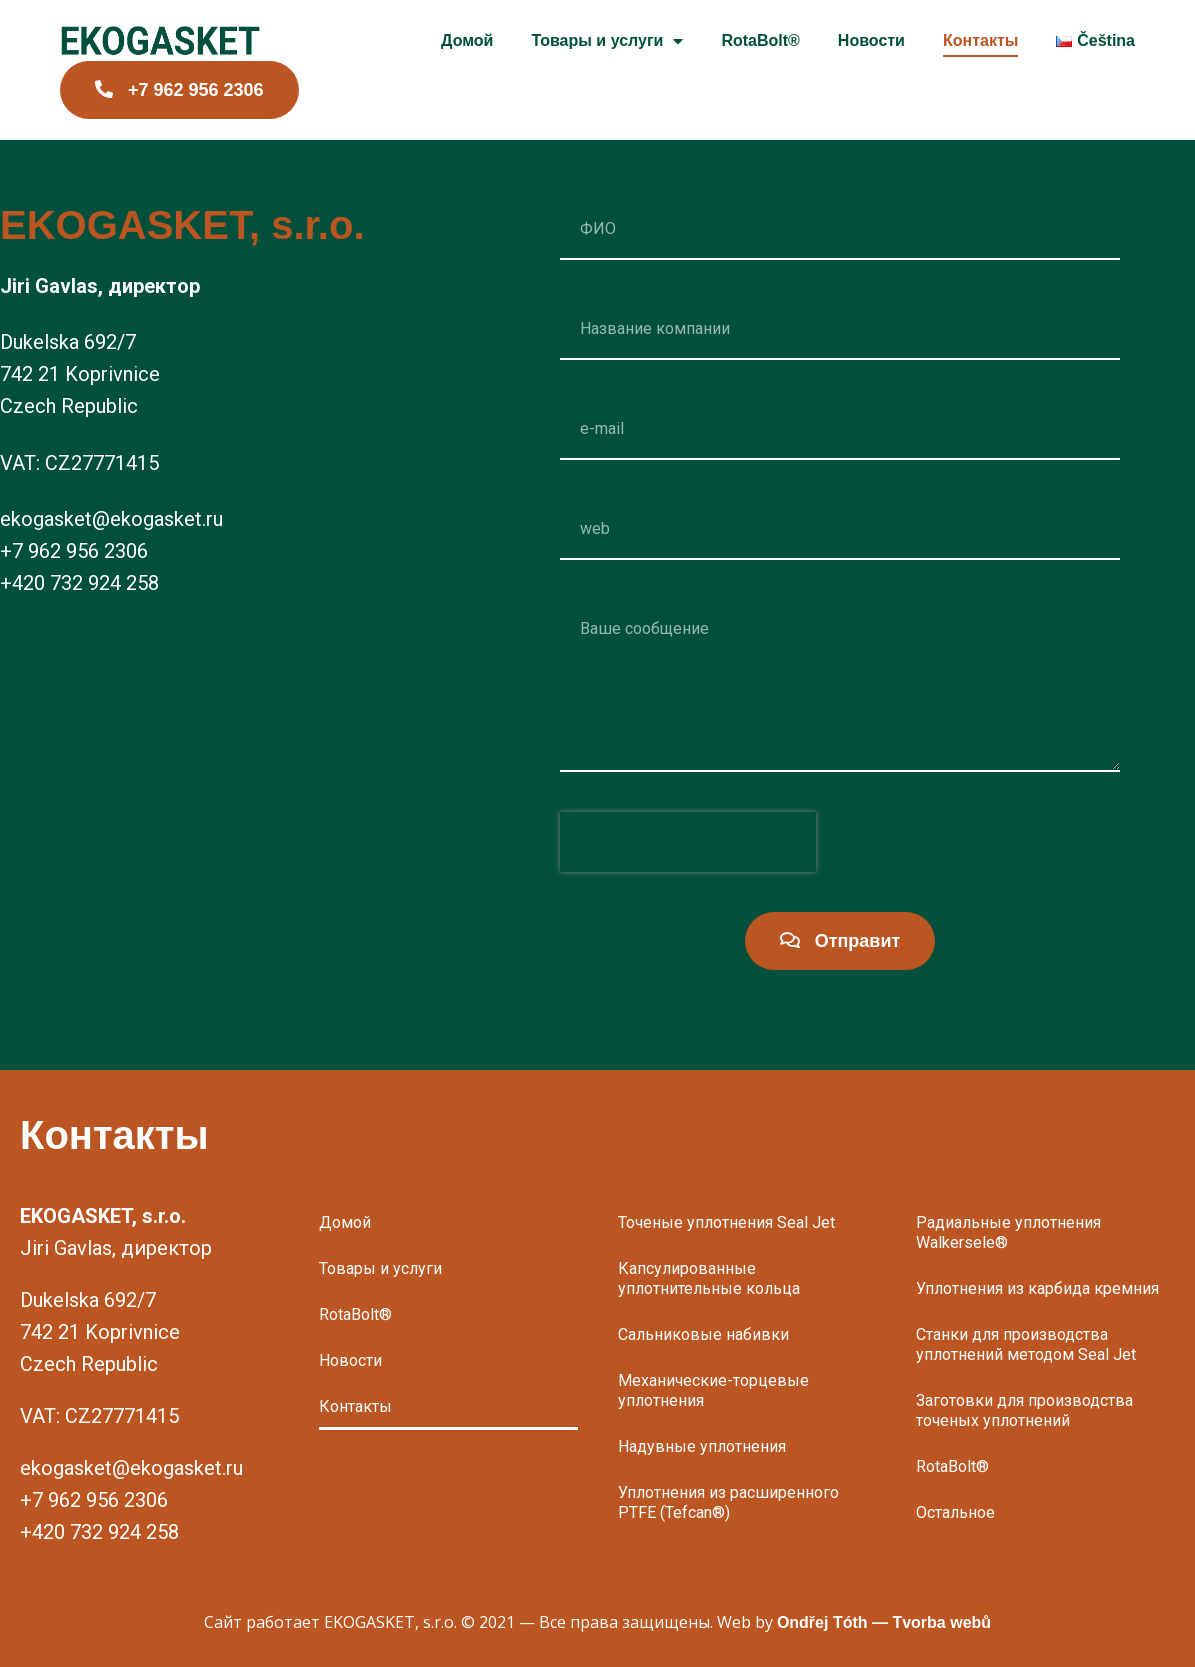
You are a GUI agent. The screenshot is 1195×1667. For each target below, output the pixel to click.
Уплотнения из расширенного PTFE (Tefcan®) (728, 1502)
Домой (467, 40)
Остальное (955, 1512)
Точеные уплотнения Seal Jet (726, 1222)
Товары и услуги (607, 41)
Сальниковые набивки (703, 1334)
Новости (871, 40)
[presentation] (688, 842)
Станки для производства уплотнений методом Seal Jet (1026, 1344)
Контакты (980, 40)
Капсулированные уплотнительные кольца (709, 1278)
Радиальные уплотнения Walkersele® (1008, 1232)
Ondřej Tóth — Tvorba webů (884, 1622)
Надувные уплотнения (702, 1446)
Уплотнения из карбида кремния (1037, 1288)
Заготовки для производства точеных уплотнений (1024, 1410)
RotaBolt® (760, 40)
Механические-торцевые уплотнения (713, 1390)
